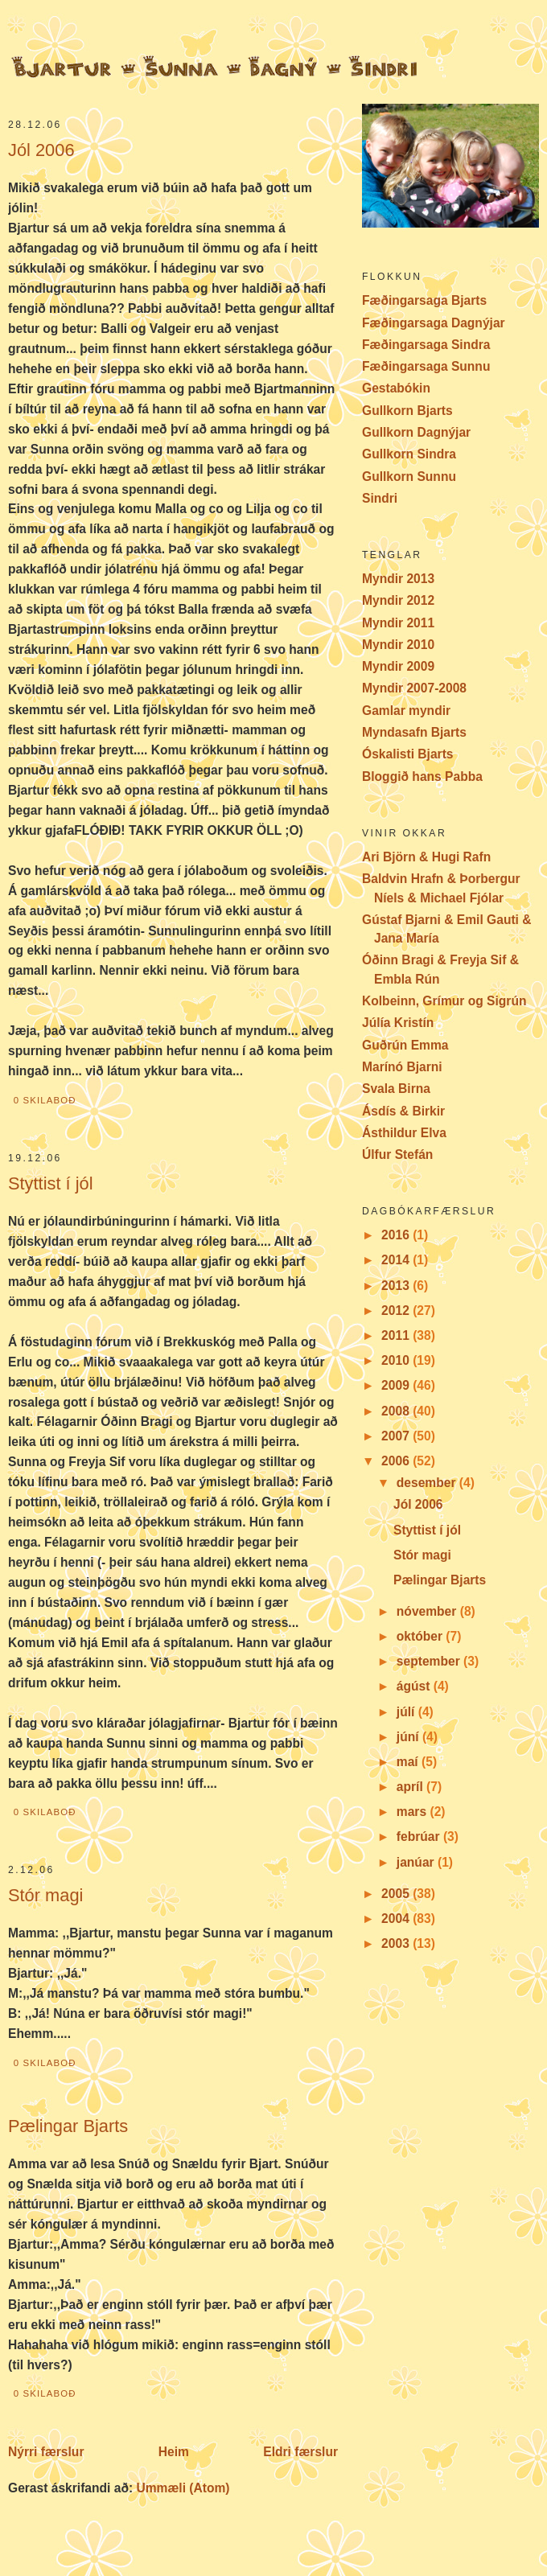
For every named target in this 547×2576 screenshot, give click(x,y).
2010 (397, 1360)
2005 (397, 1893)
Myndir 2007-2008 (414, 688)
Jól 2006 (41, 150)
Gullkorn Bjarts (407, 410)
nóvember (428, 1611)
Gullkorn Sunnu (409, 476)
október (421, 1636)
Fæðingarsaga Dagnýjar (433, 323)
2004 (397, 1918)
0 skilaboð (45, 1100)
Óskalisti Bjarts (408, 754)
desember (428, 1482)
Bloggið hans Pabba (422, 776)
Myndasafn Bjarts (414, 732)
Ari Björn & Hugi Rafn (426, 857)
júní (409, 1737)
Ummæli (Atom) (182, 2488)
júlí (407, 1712)
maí (409, 1762)
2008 (397, 1411)
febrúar (420, 1836)
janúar (417, 1862)
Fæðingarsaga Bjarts (424, 300)
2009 (397, 1385)
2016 (397, 1235)
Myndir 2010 (398, 644)
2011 (397, 1335)
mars (413, 1811)
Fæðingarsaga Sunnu (426, 366)
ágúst (415, 1686)
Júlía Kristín (398, 1022)
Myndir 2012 (398, 600)
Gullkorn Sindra (409, 454)
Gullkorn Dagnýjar (416, 432)
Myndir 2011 (398, 623)
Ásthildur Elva (404, 1133)
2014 (397, 1260)
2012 (397, 1310)
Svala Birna (396, 1088)
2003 (397, 1943)
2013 (397, 1285)
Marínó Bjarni (402, 1067)
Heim (173, 2452)
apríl (411, 1786)
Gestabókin (396, 388)
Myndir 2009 (398, 666)
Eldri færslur (300, 2452)
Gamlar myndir (406, 710)
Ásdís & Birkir (403, 1111)
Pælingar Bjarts (68, 2126)
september (430, 1661)
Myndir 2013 (398, 578)
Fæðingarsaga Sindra (426, 344)
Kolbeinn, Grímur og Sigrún (444, 1001)
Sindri (379, 498)
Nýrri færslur (46, 2452)
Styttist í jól (50, 1183)
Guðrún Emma (405, 1045)
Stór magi (45, 1895)
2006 (397, 1461)
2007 (397, 1436)
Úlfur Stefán (397, 1154)
